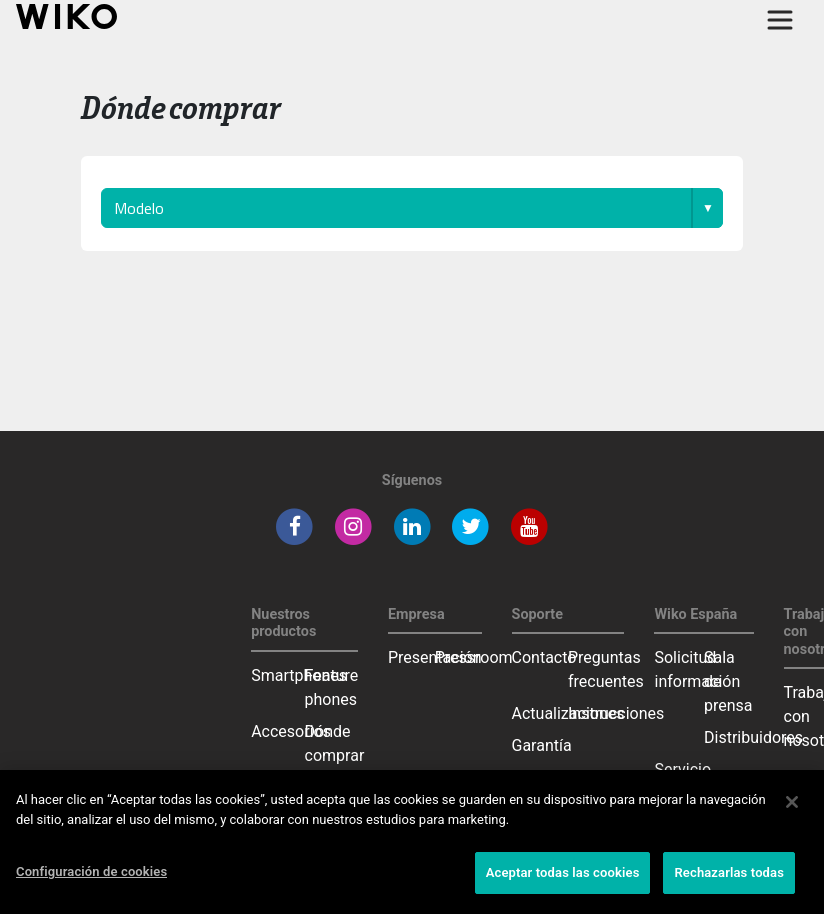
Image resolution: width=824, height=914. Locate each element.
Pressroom (474, 657)
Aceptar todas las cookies (563, 872)
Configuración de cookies (91, 871)
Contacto (544, 657)
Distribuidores (753, 737)
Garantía (542, 745)
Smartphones (299, 675)
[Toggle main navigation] (780, 20)
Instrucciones (616, 713)
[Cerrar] (792, 802)
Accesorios (291, 731)
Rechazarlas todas (729, 872)
